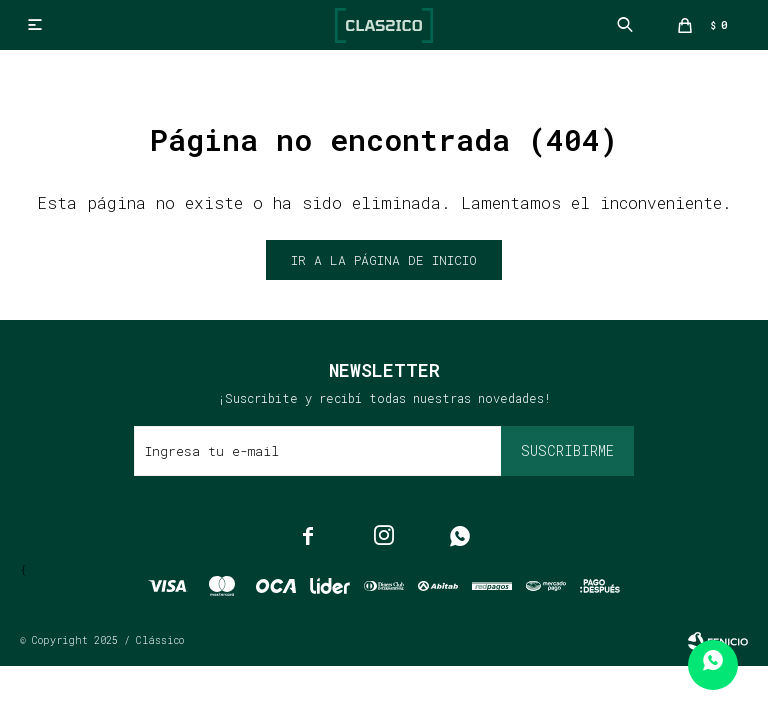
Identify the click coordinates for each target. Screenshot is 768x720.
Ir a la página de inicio (384, 260)
